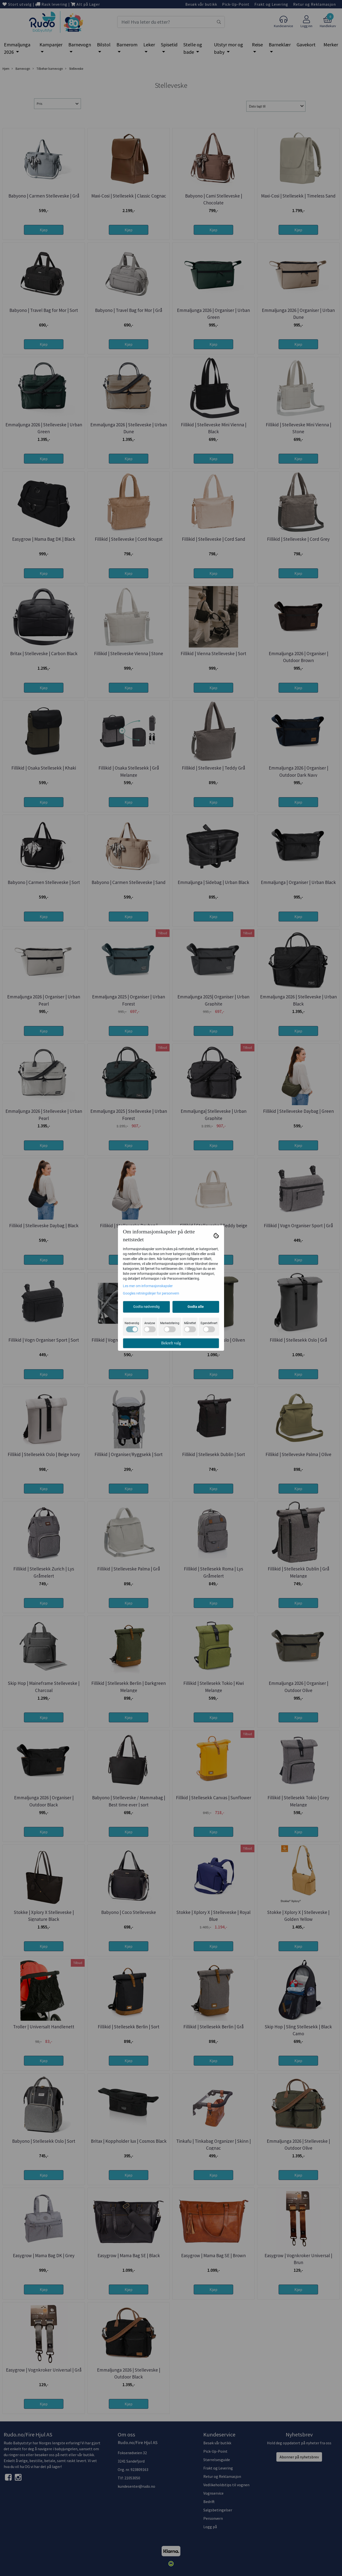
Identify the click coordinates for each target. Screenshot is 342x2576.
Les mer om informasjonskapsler (148, 1286)
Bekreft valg (171, 1343)
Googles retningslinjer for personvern (151, 1293)
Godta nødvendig (146, 1307)
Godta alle (196, 1307)
